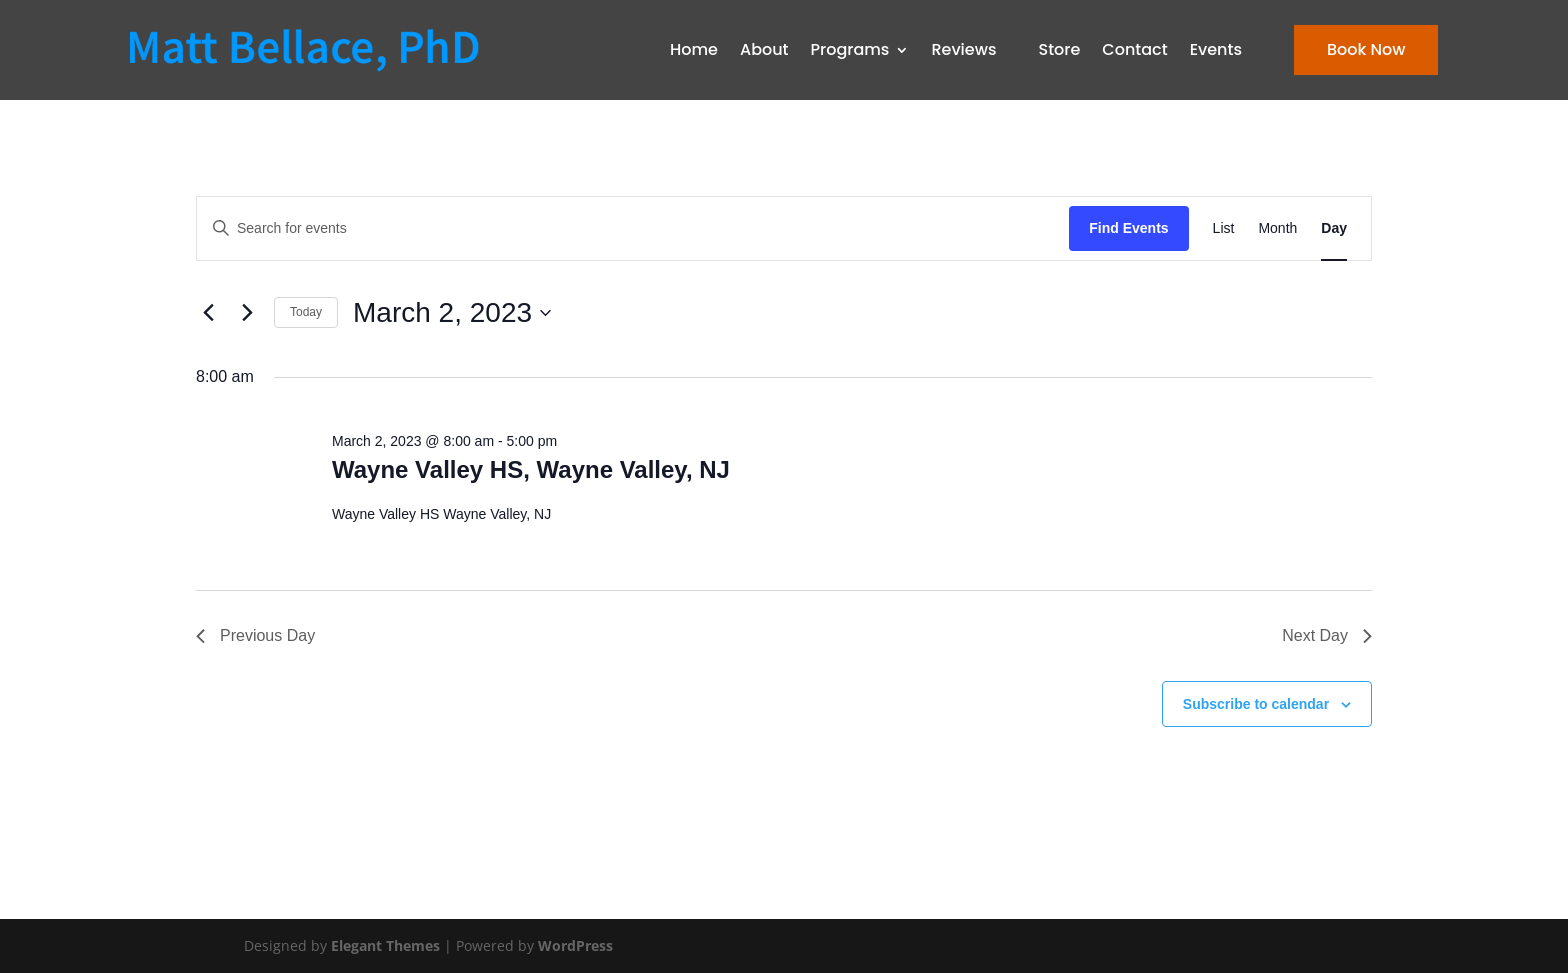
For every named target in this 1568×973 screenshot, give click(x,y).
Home (694, 49)
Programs (850, 49)
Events (1216, 49)
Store (1059, 49)
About (764, 49)
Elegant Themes (385, 945)
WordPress (575, 945)
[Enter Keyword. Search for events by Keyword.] (633, 228)
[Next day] (247, 313)
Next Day (1327, 635)
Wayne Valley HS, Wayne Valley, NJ (531, 469)
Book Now (1366, 49)
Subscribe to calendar (1256, 704)
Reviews (963, 49)
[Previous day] (208, 313)
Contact (1134, 49)
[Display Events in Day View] (1334, 228)
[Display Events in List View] (1224, 228)
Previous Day (255, 635)
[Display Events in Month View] (1277, 228)
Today (306, 312)
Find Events (1128, 228)
